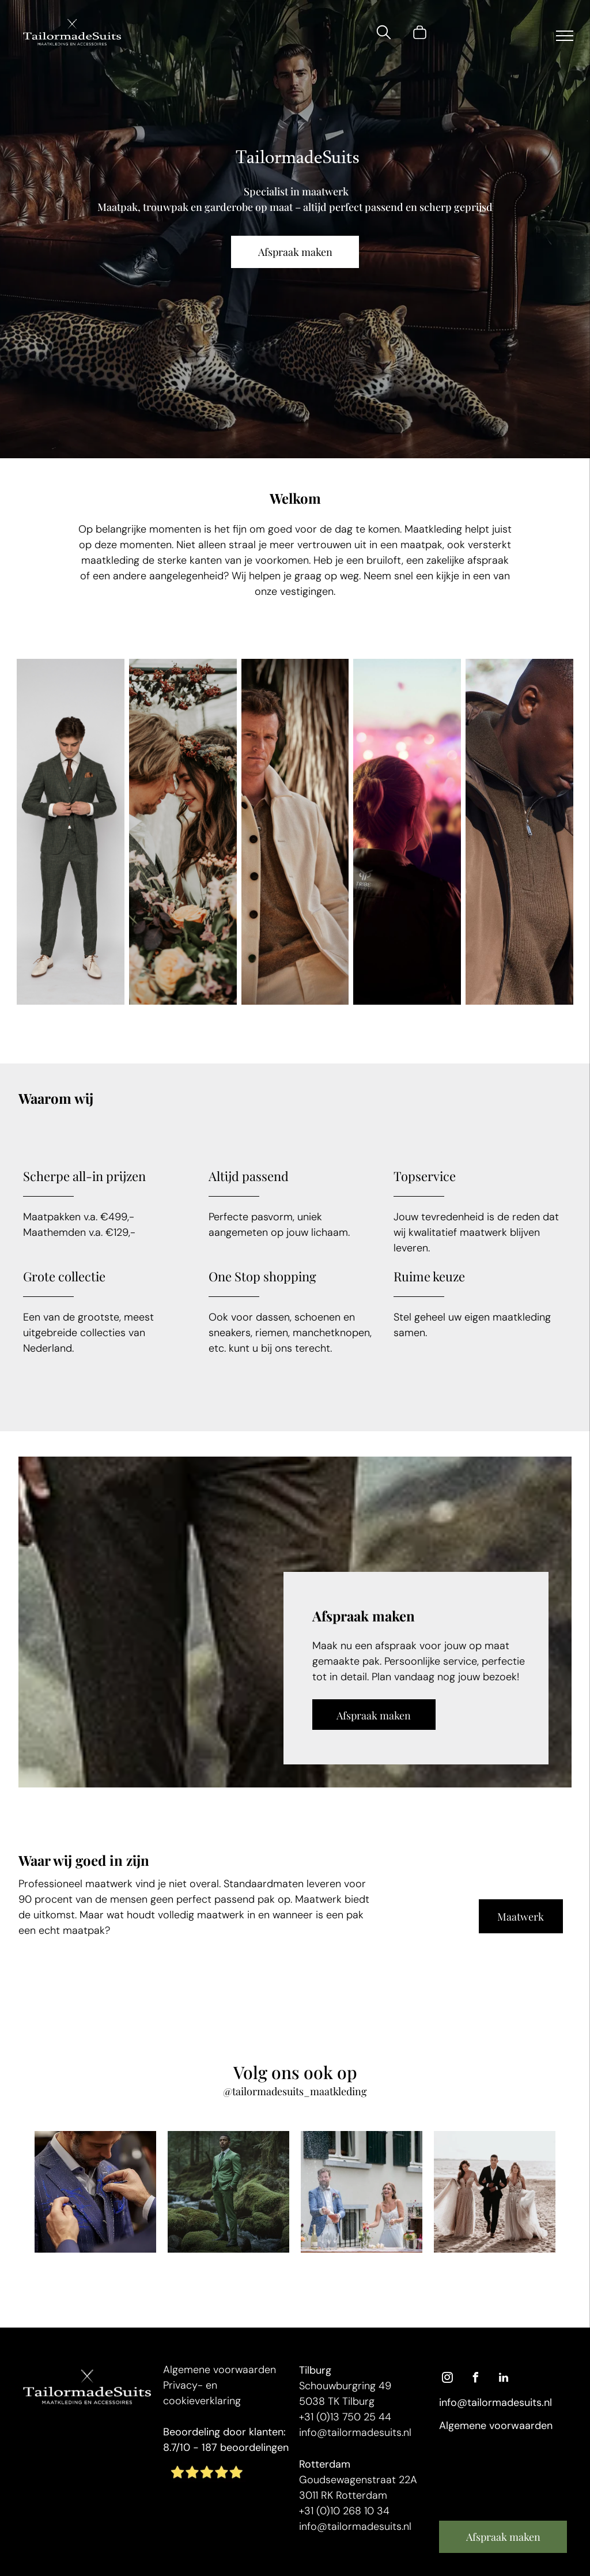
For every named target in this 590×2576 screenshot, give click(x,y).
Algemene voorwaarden (219, 2370)
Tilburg (315, 2370)
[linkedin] (504, 2379)
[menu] (565, 36)
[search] (383, 34)
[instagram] (447, 2379)
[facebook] (475, 2379)
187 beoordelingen (245, 2447)
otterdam (327, 2464)
